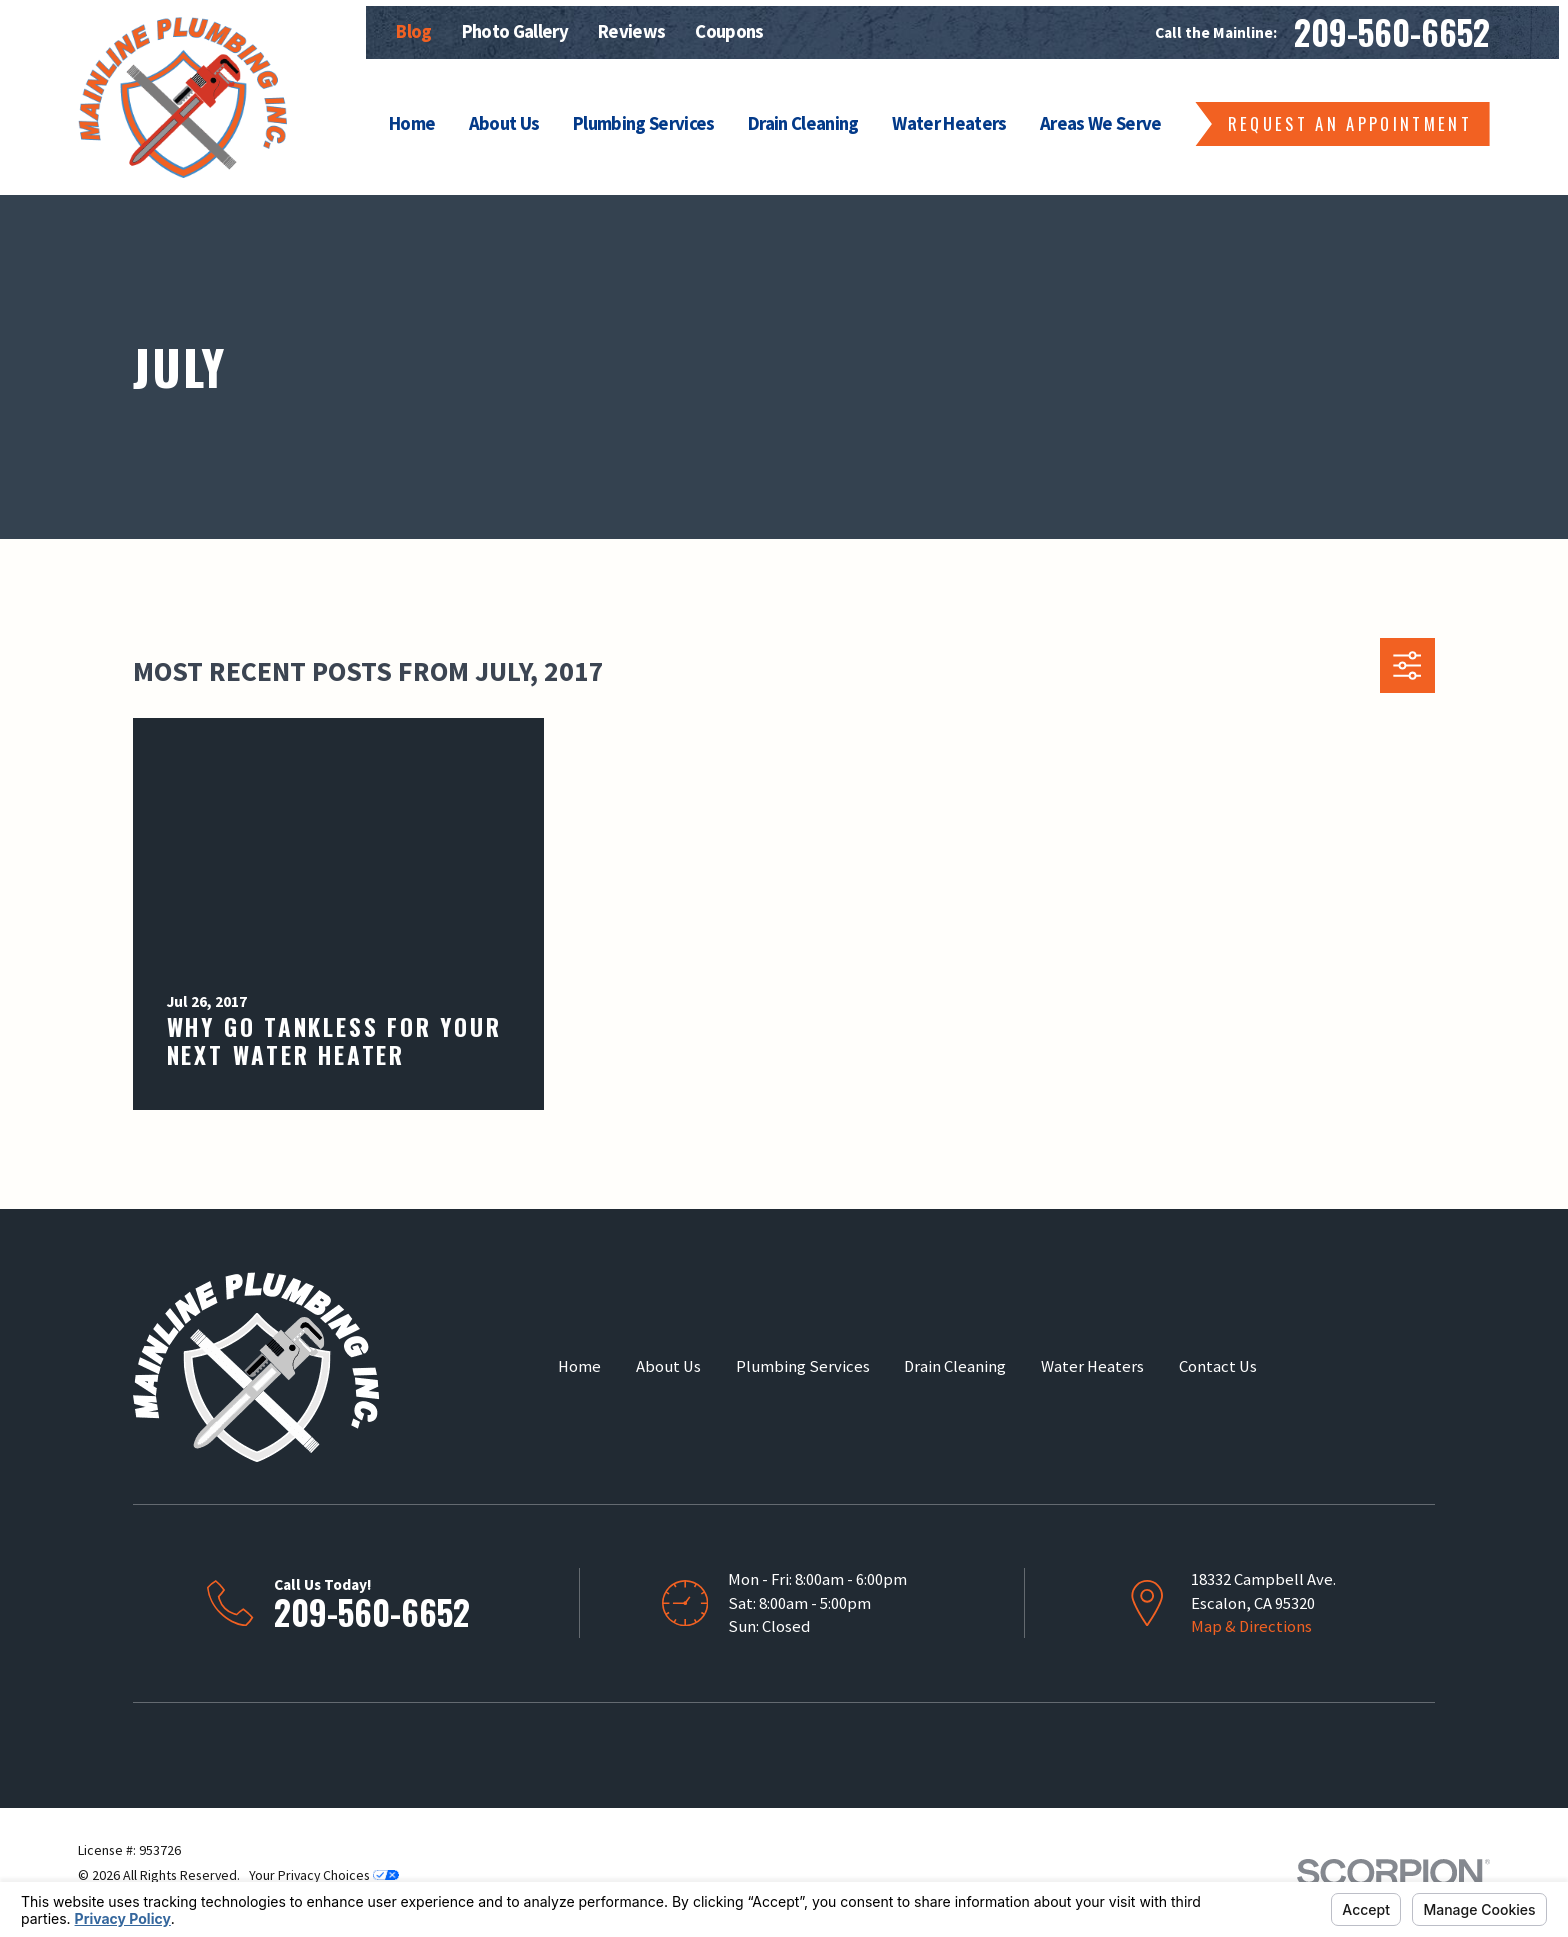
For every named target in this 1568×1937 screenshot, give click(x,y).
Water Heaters (1092, 1366)
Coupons (729, 31)
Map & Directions (1251, 1626)
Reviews (631, 31)
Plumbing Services (803, 1366)
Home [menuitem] (412, 123)
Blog (413, 31)
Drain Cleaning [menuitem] (803, 123)
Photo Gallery (515, 31)
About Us (668, 1366)
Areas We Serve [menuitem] (1101, 123)
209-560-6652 (1392, 32)
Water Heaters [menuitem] (949, 123)
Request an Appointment (1350, 123)
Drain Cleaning (955, 1366)
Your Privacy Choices (324, 1875)
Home (579, 1366)
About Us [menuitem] (504, 123)
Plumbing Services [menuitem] (644, 123)
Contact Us (1218, 1366)
